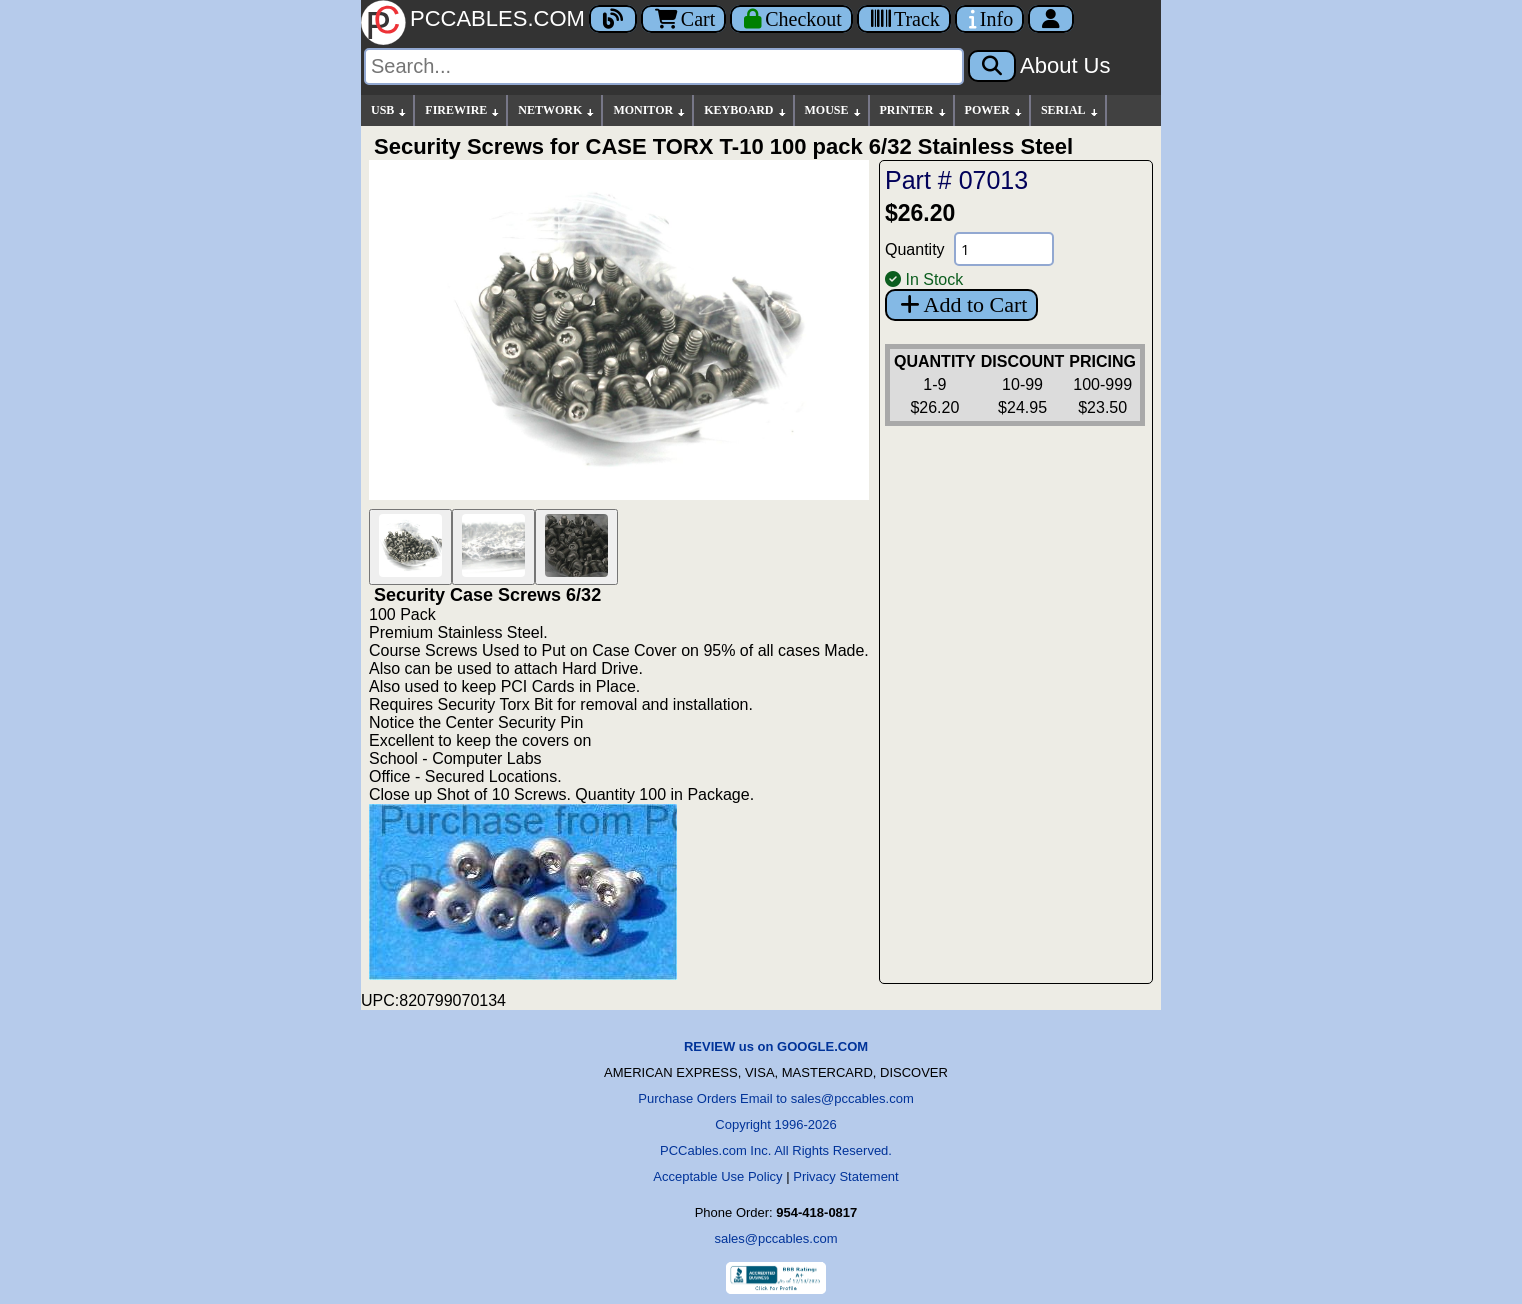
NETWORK (557, 110)
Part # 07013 (956, 180)
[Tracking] (904, 19)
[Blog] (613, 19)
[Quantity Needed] (1004, 249)
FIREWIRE (463, 110)
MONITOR (650, 110)
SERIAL (1070, 110)
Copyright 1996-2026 (775, 1124)
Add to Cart (961, 304)
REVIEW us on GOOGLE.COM (776, 1046)
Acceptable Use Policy (717, 1176)
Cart (683, 19)
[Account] (1051, 19)
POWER (994, 110)
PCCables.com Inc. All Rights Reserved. (776, 1150)
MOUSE (834, 110)
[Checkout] (791, 19)
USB (389, 110)
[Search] (664, 66)
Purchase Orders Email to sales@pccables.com (775, 1098)
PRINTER (914, 110)
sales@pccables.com (775, 1238)
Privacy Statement (846, 1176)
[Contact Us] (989, 19)
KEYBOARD (745, 110)
